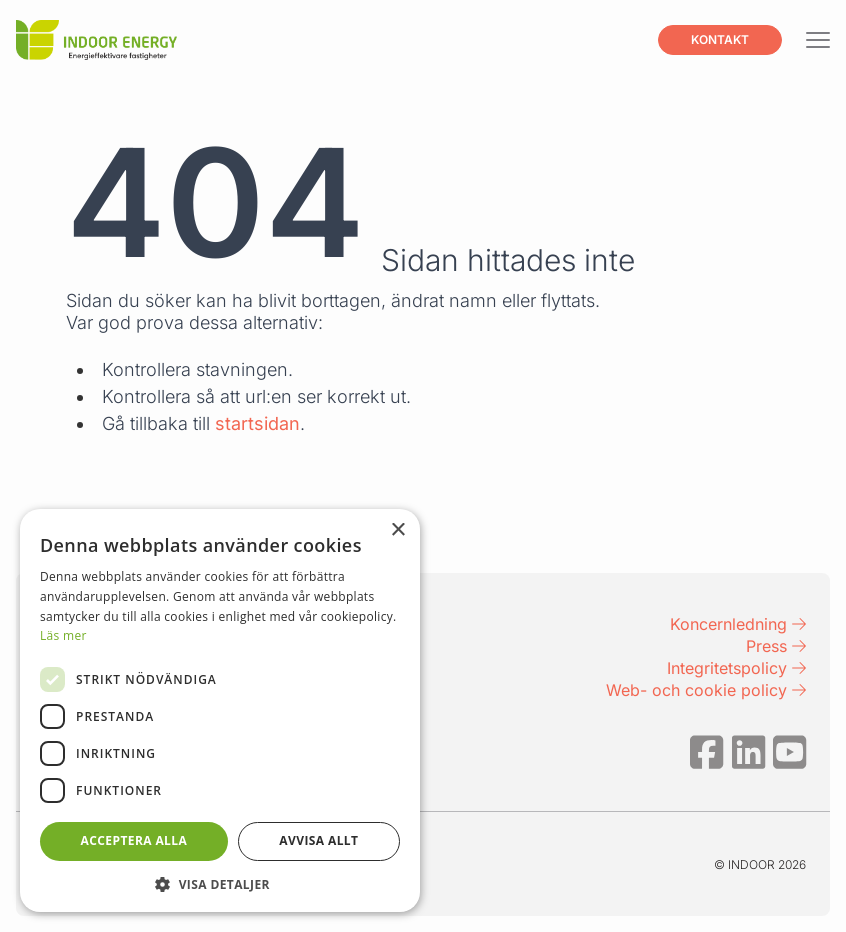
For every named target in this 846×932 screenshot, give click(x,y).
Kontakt (720, 39)
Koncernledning (738, 624)
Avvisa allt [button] (318, 840)
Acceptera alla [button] (134, 840)
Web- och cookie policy (706, 690)
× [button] (397, 530)
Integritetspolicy (736, 668)
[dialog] (220, 710)
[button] (220, 883)
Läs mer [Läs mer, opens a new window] (63, 635)
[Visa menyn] (818, 40)
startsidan (257, 423)
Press (776, 646)
